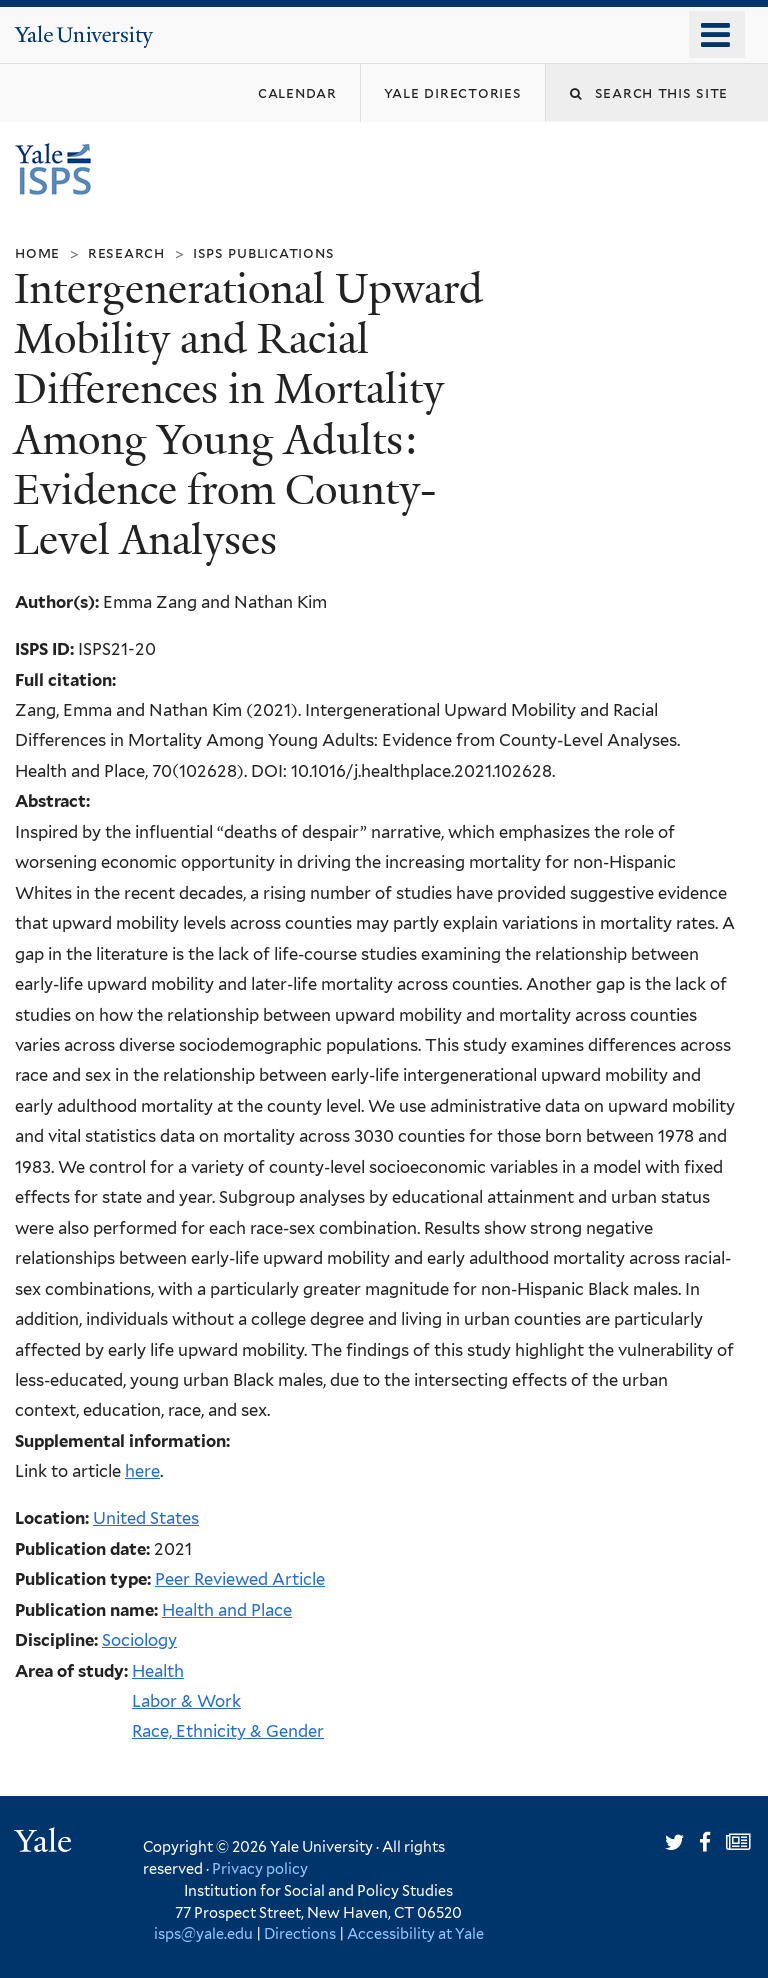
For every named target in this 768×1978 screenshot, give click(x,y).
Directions (300, 1933)
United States (146, 1518)
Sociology (139, 1640)
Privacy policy (260, 1868)
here (142, 1471)
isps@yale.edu (203, 1933)
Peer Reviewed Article (240, 1579)
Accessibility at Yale (415, 1933)
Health (158, 1671)
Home (37, 252)
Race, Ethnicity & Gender (228, 1731)
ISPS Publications (264, 252)
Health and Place (227, 1610)
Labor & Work (186, 1701)
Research (126, 252)
